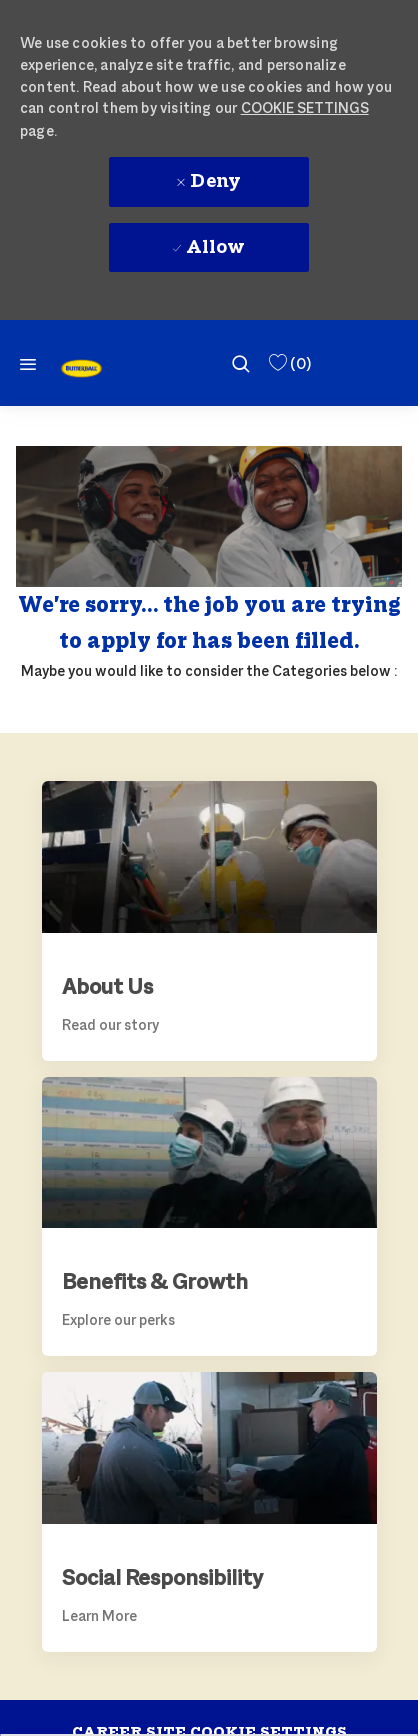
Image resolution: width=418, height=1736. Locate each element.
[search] (241, 363)
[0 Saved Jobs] (288, 363)
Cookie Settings (305, 107)
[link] (81, 368)
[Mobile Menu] (28, 363)
